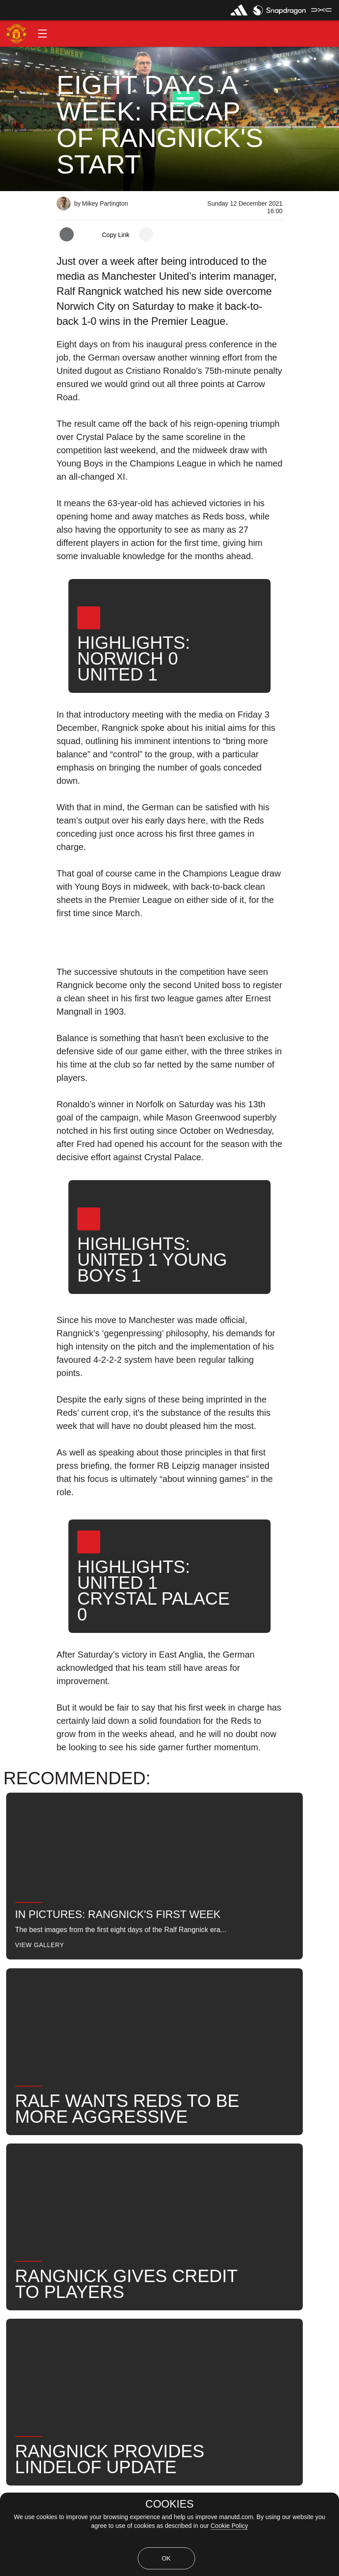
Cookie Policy (229, 2525)
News (227, 2209)
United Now (28, 2237)
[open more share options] (146, 234)
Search (271, 2209)
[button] (42, 33)
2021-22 (84, 2237)
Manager (113, 2209)
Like (68, 2209)
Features (24, 2209)
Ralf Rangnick (173, 2209)
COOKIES (169, 2504)
